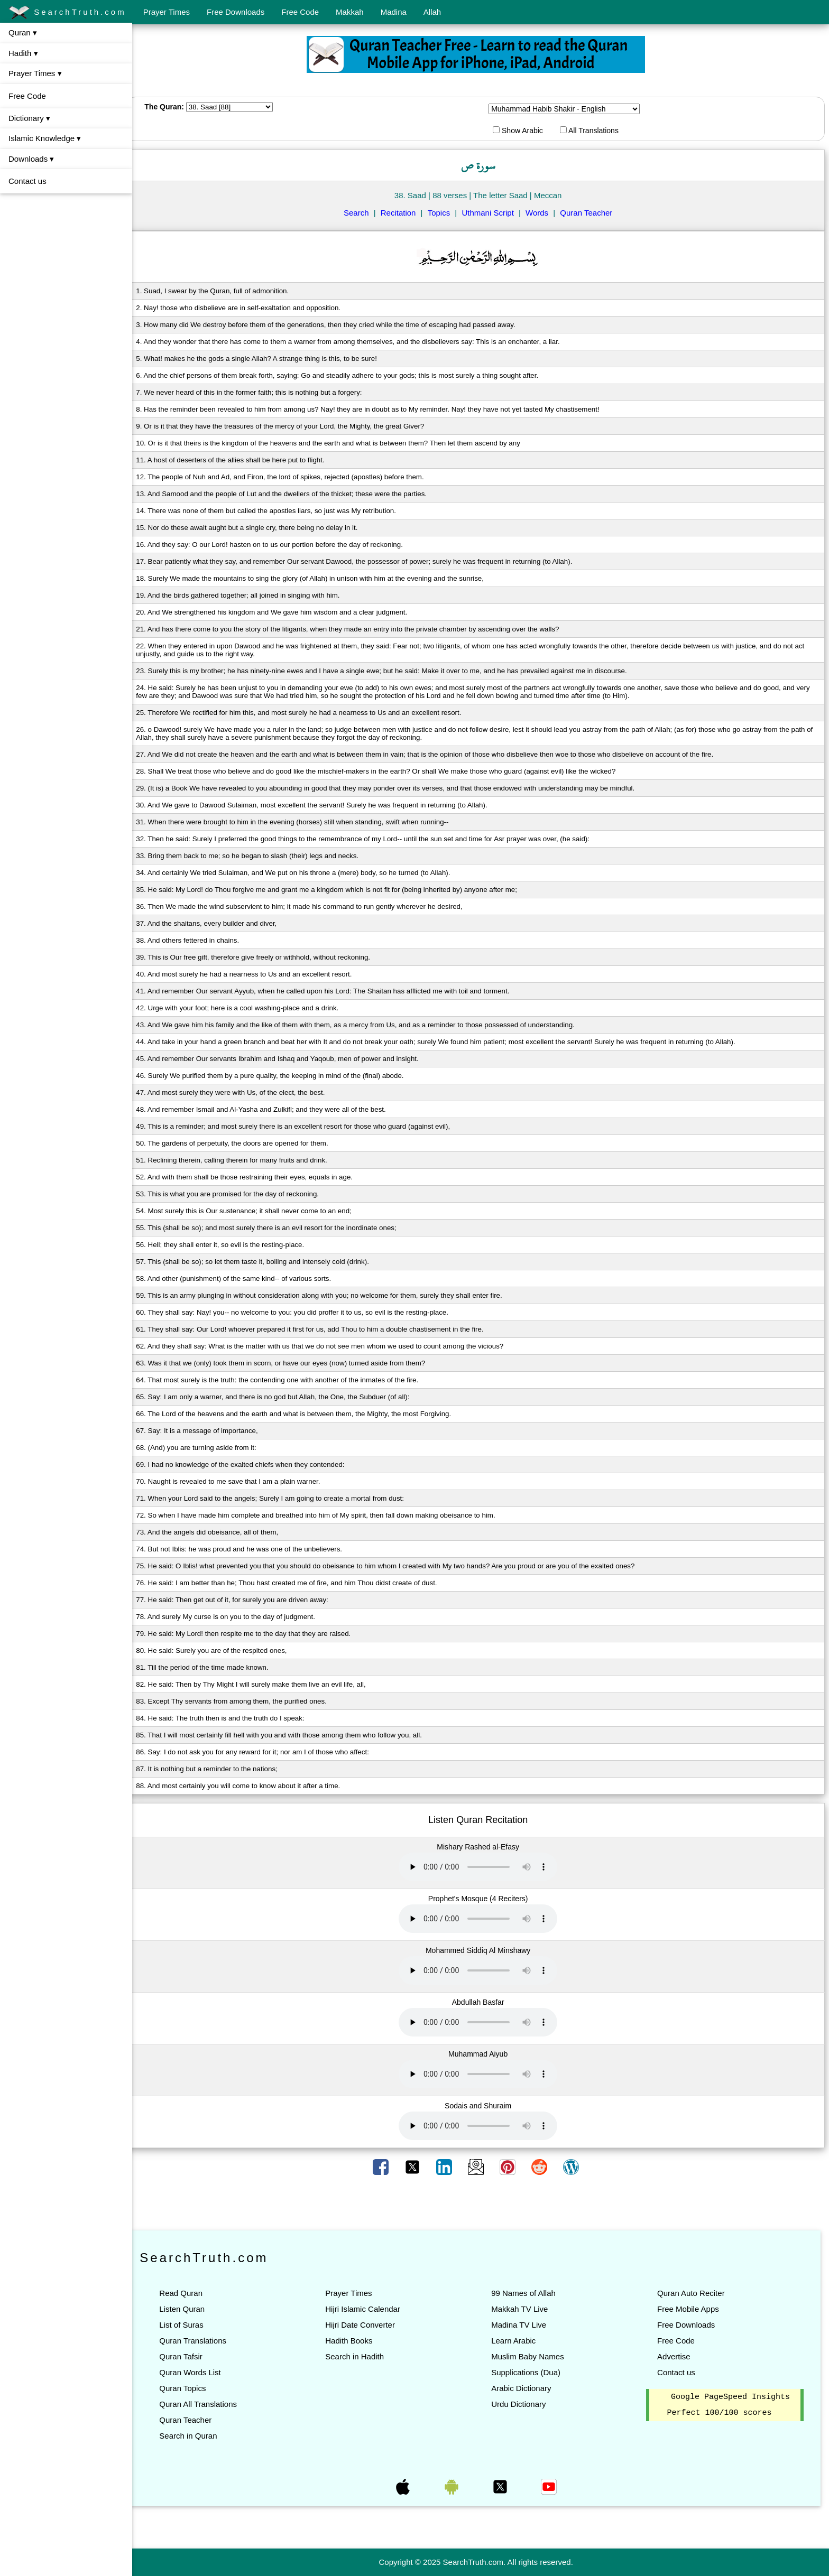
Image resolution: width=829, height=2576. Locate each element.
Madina (394, 11)
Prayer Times (166, 11)
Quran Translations (202, 2340)
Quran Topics (192, 2388)
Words (541, 212)
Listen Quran (191, 2308)
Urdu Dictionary (523, 2404)
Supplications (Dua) (530, 2372)
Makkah (350, 11)
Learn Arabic (518, 2340)
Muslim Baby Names (532, 2356)
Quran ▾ (22, 32)
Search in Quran (197, 2435)
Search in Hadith (361, 2356)
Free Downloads (235, 11)
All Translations (594, 130)
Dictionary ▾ (29, 118)
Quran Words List (199, 2372)
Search (361, 212)
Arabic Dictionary (526, 2388)
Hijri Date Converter (367, 2324)
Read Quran (190, 2293)
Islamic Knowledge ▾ (44, 138)
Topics (443, 212)
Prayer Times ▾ (35, 73)
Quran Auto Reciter (693, 2293)
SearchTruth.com (67, 13)
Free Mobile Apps (690, 2308)
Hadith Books (355, 2340)
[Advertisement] (480, 2203)
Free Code (300, 11)
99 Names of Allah (528, 2293)
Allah (432, 11)
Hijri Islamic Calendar (369, 2308)
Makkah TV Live (524, 2308)
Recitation (403, 212)
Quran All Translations (207, 2404)
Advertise (676, 2356)
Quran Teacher (591, 212)
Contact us (27, 180)
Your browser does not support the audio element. (482, 1867)
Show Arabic (523, 130)
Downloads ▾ (31, 158)
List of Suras (191, 2324)
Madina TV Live (523, 2324)
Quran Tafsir (190, 2356)
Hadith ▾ (23, 53)
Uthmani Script (492, 212)
